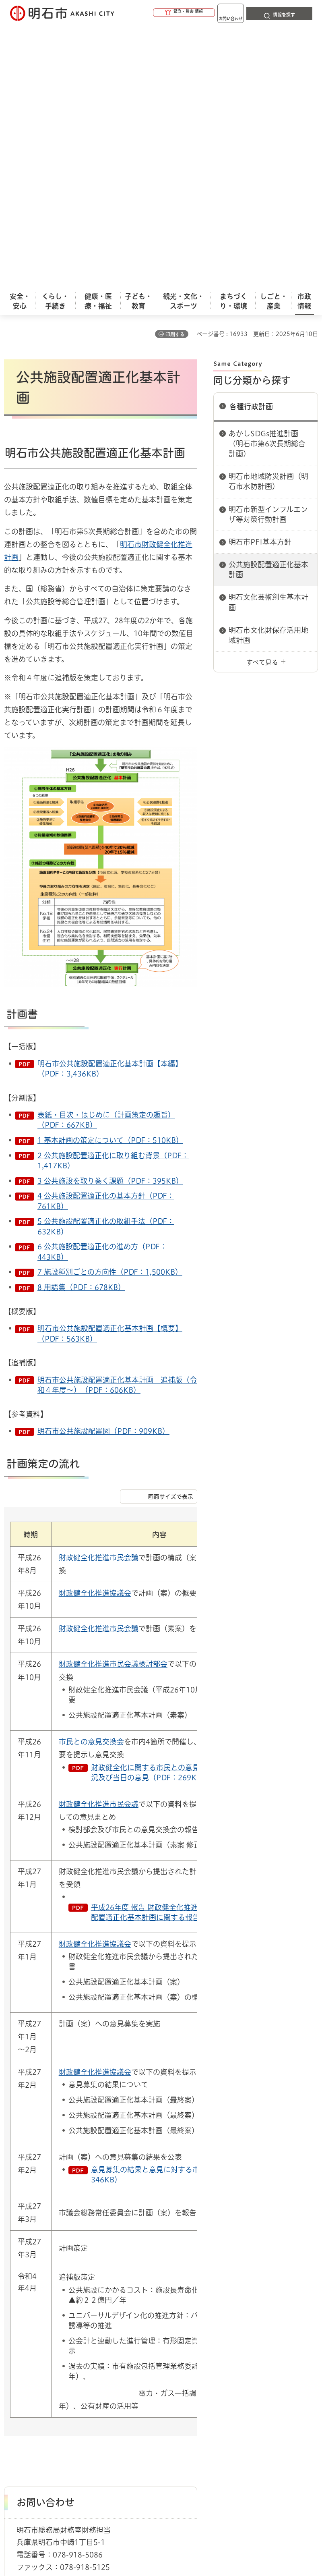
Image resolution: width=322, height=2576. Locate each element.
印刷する (175, 66)
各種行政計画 (251, 138)
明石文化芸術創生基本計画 (268, 333)
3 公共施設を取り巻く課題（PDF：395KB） (110, 912)
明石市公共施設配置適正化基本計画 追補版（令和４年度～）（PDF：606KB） (117, 1116)
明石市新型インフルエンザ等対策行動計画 (268, 246)
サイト (210, 2413)
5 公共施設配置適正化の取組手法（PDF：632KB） (105, 958)
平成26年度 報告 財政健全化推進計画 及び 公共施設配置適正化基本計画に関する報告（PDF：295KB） (175, 1644)
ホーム (12, 2372)
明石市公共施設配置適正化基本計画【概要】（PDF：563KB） (109, 1065)
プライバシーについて (73, 2413)
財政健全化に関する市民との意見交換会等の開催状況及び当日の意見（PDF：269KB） (174, 1504)
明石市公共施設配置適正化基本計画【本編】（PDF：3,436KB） (109, 800)
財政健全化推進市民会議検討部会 (113, 1395)
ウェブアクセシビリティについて (182, 2401)
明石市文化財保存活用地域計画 (268, 366)
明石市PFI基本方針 (260, 273)
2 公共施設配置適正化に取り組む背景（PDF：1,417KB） (113, 892)
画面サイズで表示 (170, 1228)
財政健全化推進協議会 (95, 1324)
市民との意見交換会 (91, 1473)
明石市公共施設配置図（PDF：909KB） (103, 1162)
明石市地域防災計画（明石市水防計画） (268, 213)
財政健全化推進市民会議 (98, 1289)
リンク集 (152, 2413)
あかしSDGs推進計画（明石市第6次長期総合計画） (267, 175)
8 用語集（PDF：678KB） (81, 1019)
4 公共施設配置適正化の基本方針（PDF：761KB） (105, 932)
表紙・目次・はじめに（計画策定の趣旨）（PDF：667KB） (106, 851)
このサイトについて (70, 2401)
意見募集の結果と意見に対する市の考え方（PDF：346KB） (174, 1906)
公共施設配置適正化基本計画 (268, 301)
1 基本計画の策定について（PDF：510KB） (110, 871)
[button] (153, 13)
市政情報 (38, 2372)
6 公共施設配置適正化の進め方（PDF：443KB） (102, 983)
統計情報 (223, 2513)
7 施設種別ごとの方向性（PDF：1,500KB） (109, 1003)
